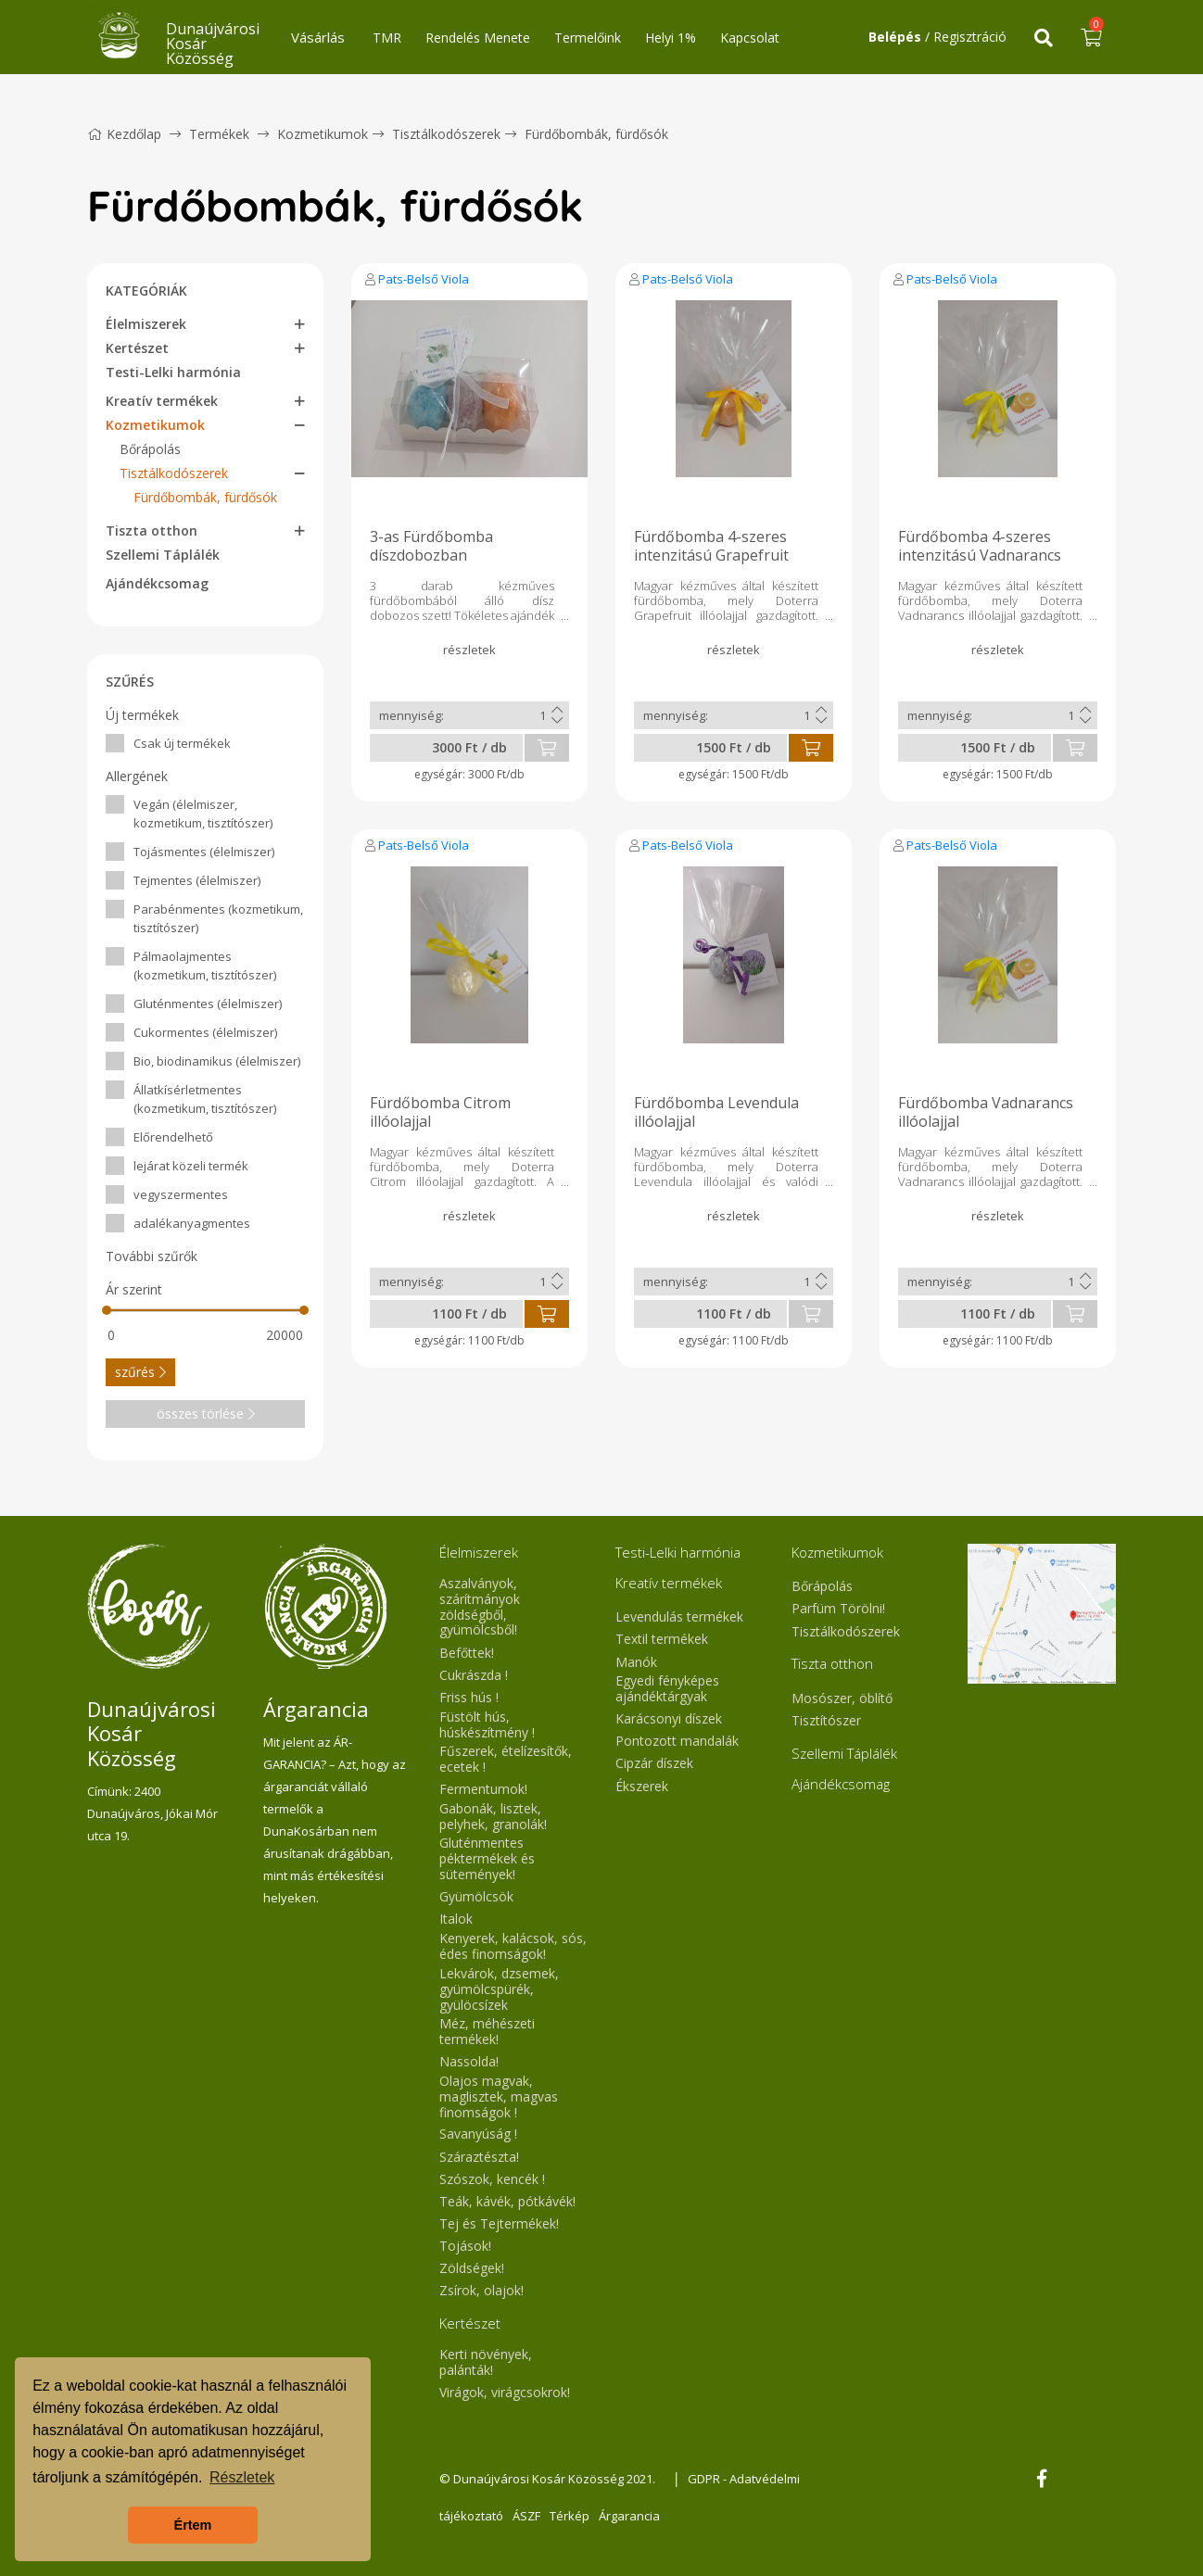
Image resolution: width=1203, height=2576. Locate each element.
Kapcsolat (749, 37)
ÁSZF (526, 2515)
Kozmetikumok (322, 134)
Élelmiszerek (146, 324)
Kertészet (137, 348)
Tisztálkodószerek (446, 134)
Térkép (569, 2515)
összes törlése (206, 1413)
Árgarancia (629, 2515)
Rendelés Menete (477, 37)
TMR (387, 37)
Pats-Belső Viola (423, 279)
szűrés (140, 1372)
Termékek (219, 134)
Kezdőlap (124, 134)
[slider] (106, 1310)
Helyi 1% (670, 37)
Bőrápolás (150, 449)
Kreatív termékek (162, 401)
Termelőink (587, 37)
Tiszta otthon (151, 530)
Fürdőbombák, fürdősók (596, 134)
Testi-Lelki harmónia (173, 372)
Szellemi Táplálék (163, 554)
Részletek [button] (241, 2477)
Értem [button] (193, 2525)
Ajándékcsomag (157, 583)
